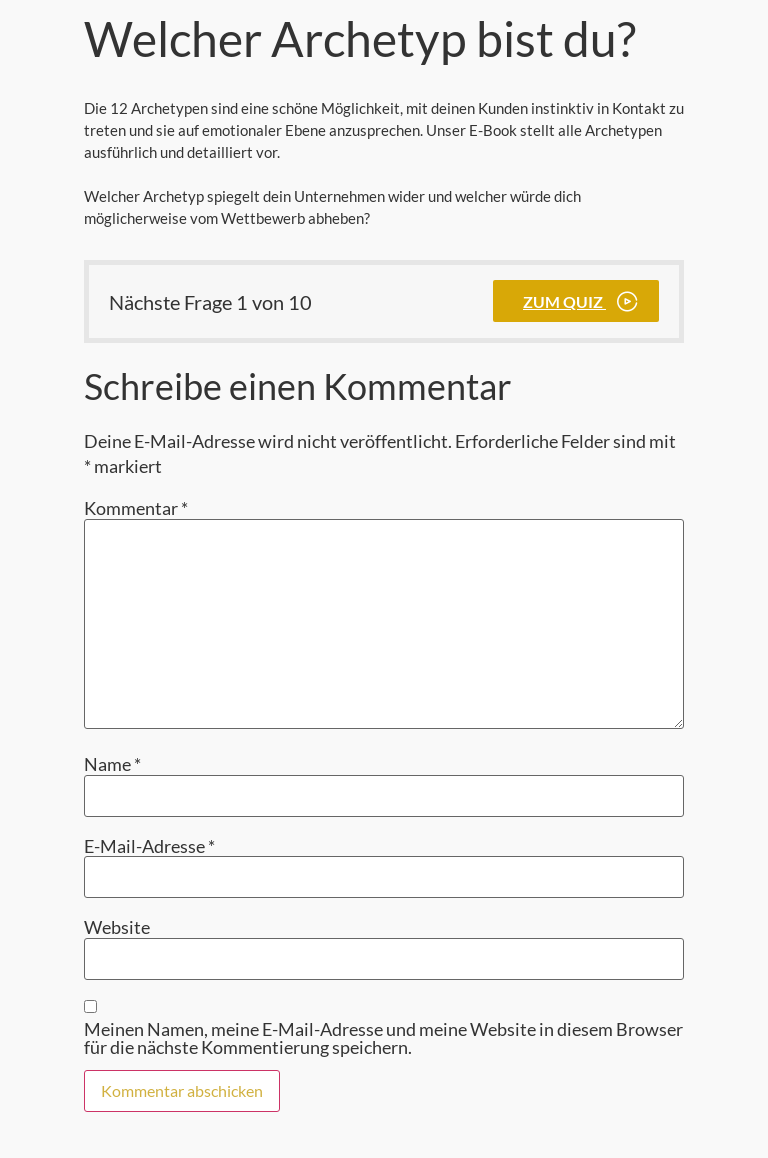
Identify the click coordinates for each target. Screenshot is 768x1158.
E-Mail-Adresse (149, 846)
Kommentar (136, 508)
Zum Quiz (564, 301)
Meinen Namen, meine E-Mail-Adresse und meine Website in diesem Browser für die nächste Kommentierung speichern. (383, 1038)
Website (117, 927)
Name (112, 764)
